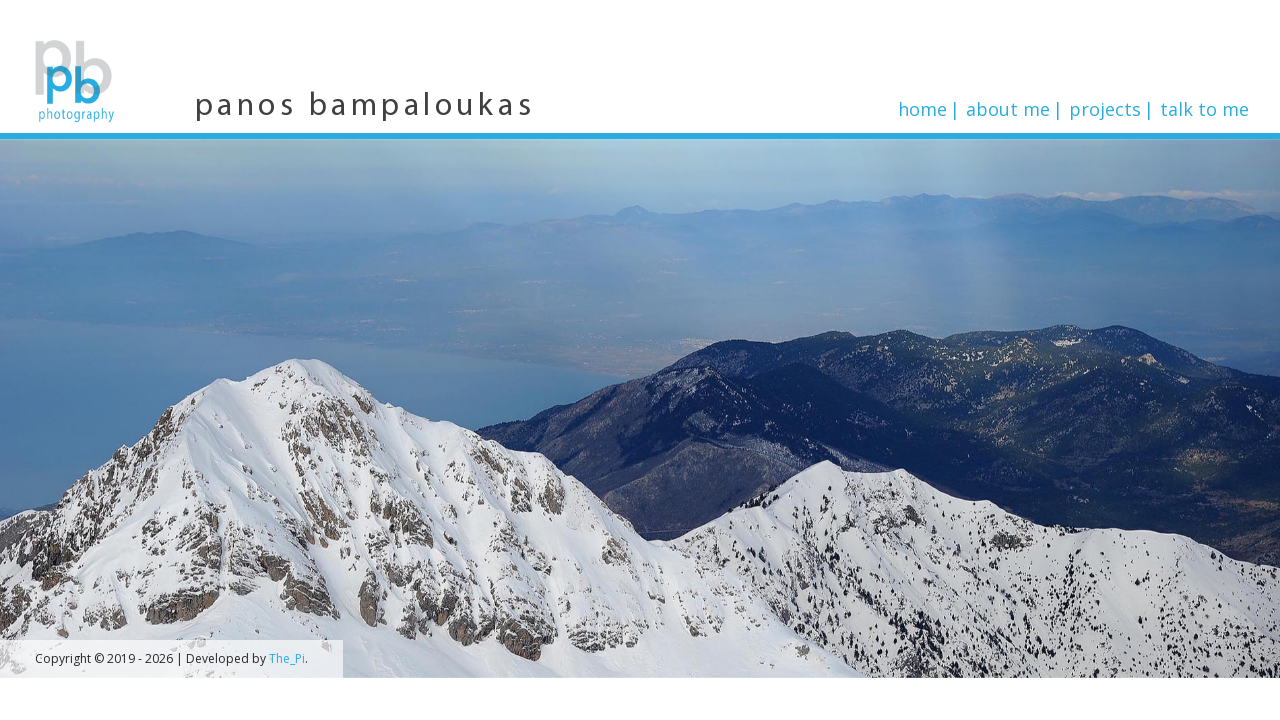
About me (1008, 109)
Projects (1105, 109)
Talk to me (1204, 109)
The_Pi (287, 658)
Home (922, 109)
